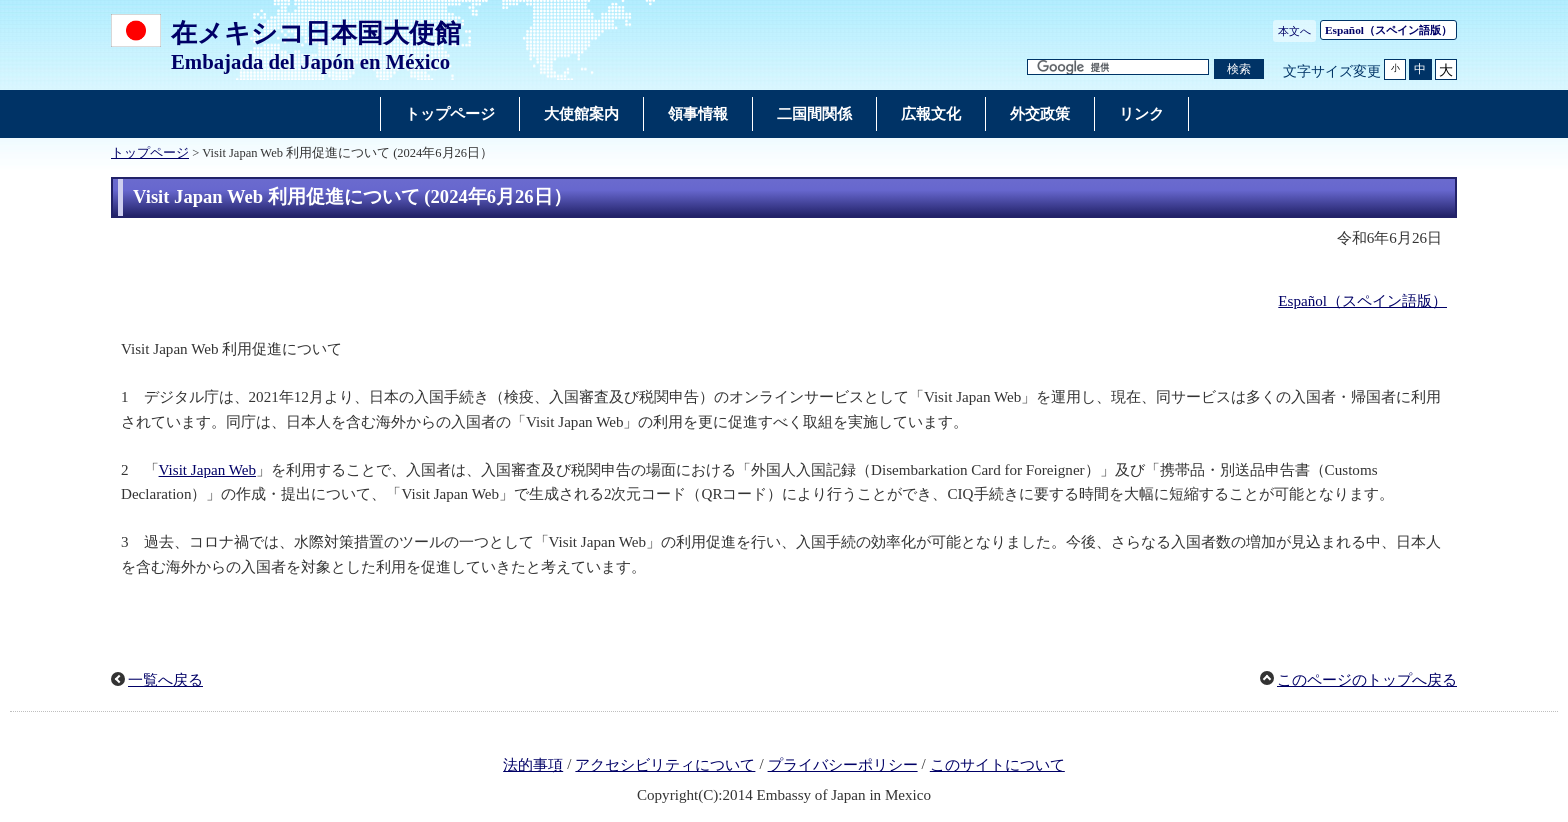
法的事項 (533, 765)
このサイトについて (997, 765)
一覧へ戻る (165, 680)
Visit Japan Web (207, 470)
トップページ (150, 153)
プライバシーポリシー (843, 765)
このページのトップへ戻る (1367, 680)
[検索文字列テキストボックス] (1118, 67)
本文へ (1294, 31)
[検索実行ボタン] (1239, 69)
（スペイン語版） (1388, 30)
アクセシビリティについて (665, 765)
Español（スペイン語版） (1362, 301)
